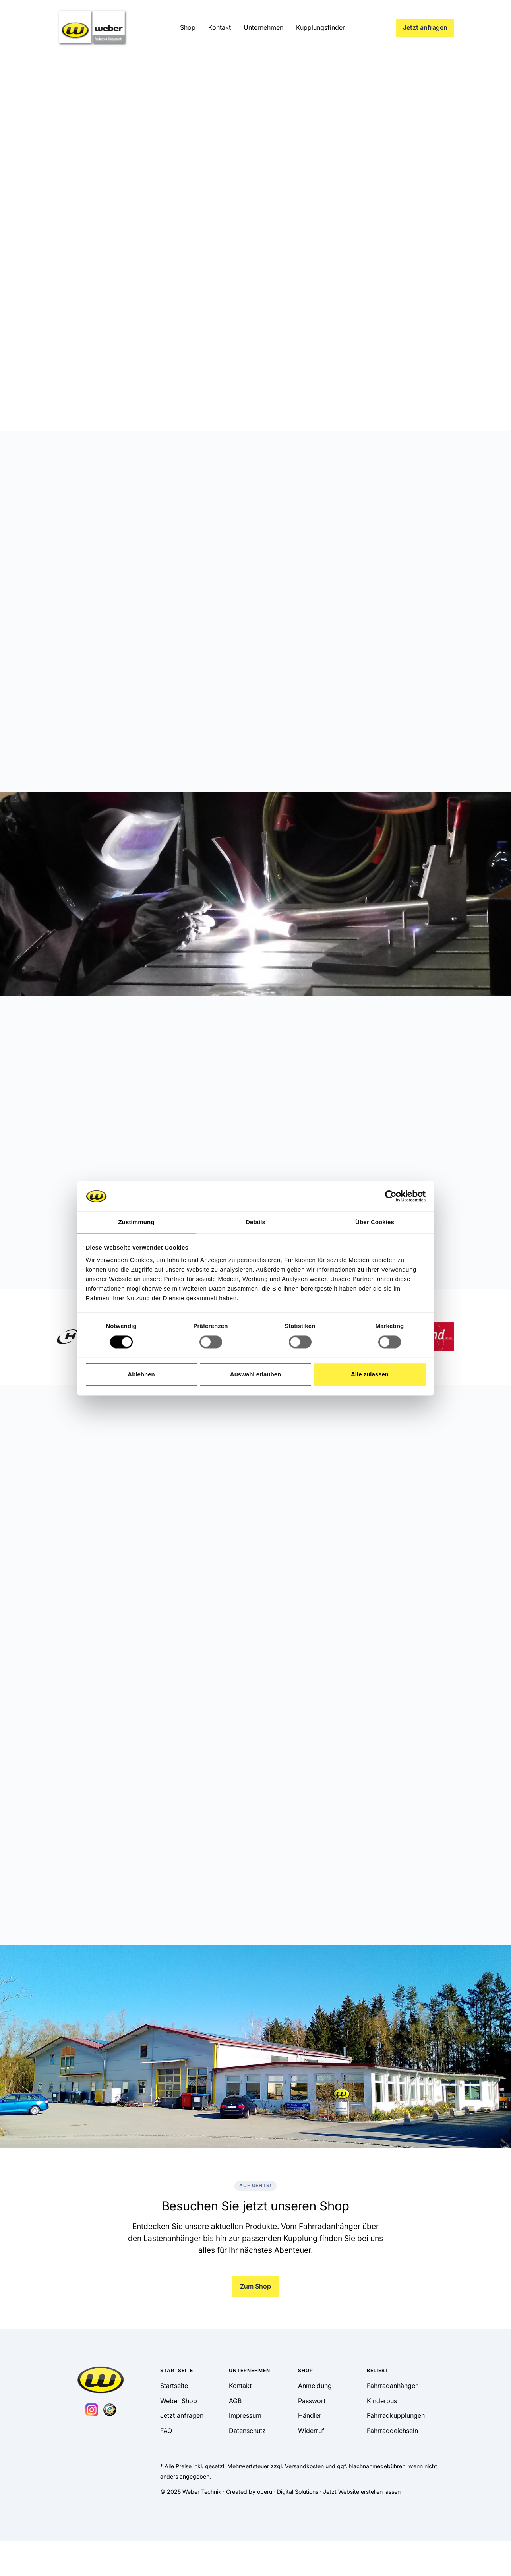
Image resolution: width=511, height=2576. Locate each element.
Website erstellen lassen (369, 2491)
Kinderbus (382, 2401)
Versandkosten (304, 2466)
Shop (187, 27)
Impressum (245, 2415)
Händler (309, 2415)
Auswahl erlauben (255, 1374)
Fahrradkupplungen (396, 2415)
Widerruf (311, 2431)
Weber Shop (178, 2401)
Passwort (311, 2401)
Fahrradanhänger (392, 2386)
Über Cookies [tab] (374, 1222)
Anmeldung (315, 2386)
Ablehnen (141, 1374)
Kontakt (219, 27)
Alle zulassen (370, 1374)
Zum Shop (255, 2286)
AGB (235, 2401)
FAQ (166, 2431)
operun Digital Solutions (287, 2491)
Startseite (174, 2386)
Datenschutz (247, 2431)
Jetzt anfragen (425, 27)
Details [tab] (255, 1222)
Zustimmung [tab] (136, 1222)
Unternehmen (263, 27)
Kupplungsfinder (320, 27)
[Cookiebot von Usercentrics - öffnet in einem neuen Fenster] (391, 1196)
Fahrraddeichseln (392, 2431)
